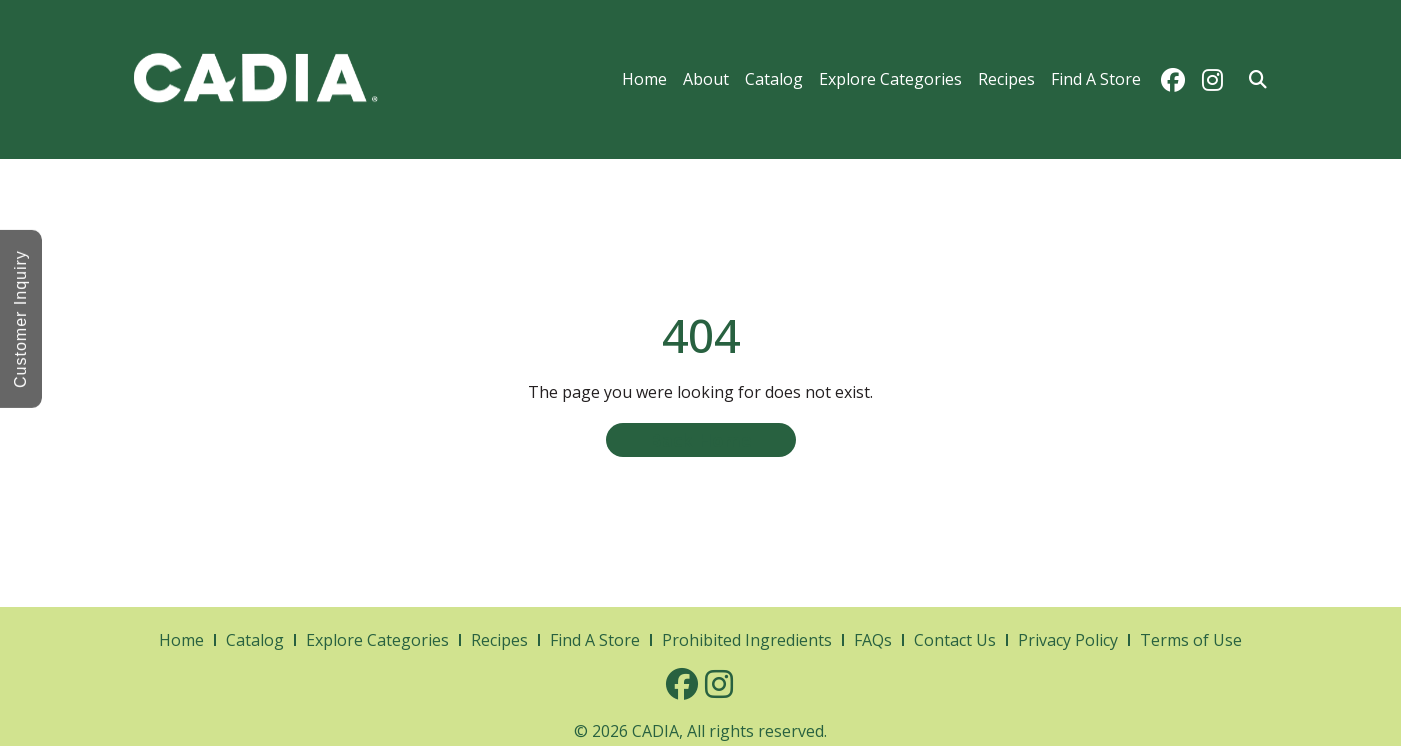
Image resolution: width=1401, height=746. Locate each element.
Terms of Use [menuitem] (1191, 640)
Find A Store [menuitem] (1096, 79)
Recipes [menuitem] (1006, 79)
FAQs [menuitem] (873, 640)
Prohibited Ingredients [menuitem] (747, 640)
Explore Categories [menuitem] (890, 79)
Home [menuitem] (644, 79)
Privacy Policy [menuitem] (1068, 640)
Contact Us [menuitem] (955, 640)
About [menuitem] (706, 79)
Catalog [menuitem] (774, 79)
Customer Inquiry (20, 319)
